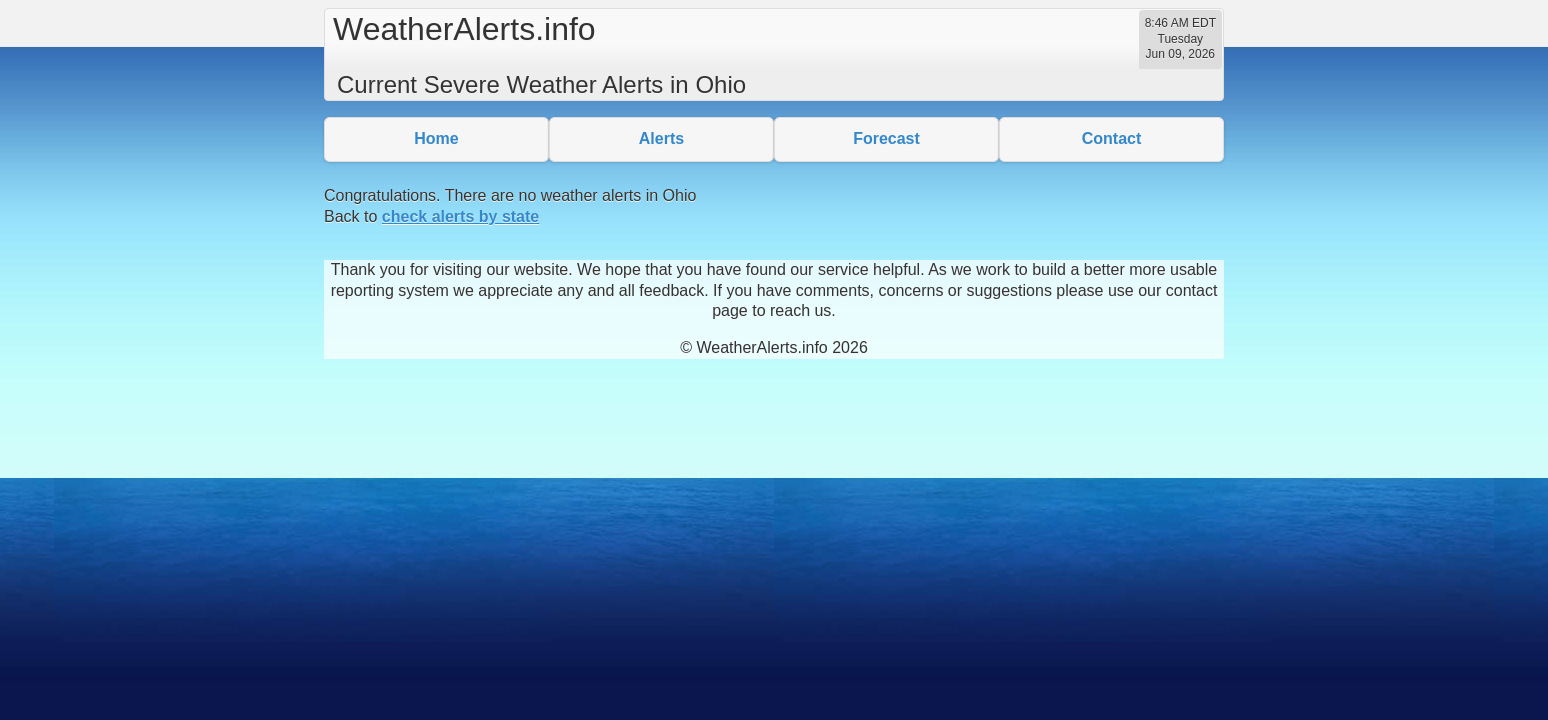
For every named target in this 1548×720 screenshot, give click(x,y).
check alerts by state (460, 216)
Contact (1112, 138)
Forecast (886, 138)
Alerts (661, 138)
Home (436, 138)
